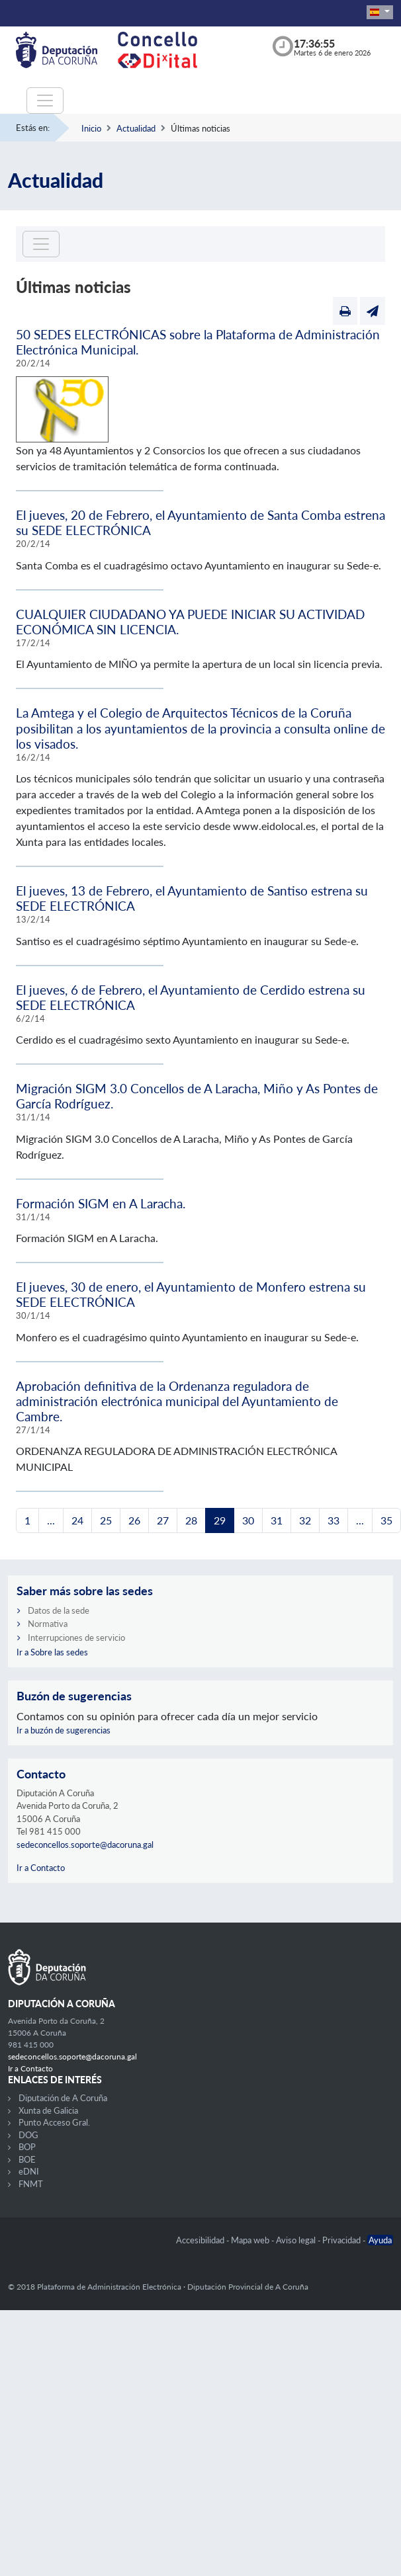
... (51, 1520)
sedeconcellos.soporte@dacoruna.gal (85, 1844)
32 (305, 1520)
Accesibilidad (201, 2240)
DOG (28, 2135)
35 (386, 1520)
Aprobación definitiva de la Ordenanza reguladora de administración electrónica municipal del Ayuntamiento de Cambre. (177, 1401)
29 (220, 1520)
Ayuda (380, 2240)
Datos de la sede (58, 1610)
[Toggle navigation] (45, 100)
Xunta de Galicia (48, 2110)
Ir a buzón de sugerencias (64, 1730)
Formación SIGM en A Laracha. (100, 1203)
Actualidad (136, 128)
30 (248, 1520)
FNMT (31, 2184)
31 (277, 1520)
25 (106, 1520)
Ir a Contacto (41, 1867)
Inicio (91, 128)
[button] (380, 12)
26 (134, 1520)
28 (191, 1520)
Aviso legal (297, 2240)
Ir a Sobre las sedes (52, 1652)
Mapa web (251, 2240)
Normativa (47, 1623)
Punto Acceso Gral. (54, 2122)
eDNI (29, 2171)
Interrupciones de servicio (76, 1637)
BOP (27, 2146)
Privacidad (342, 2240)
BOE (27, 2159)
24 (77, 1520)
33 (333, 1520)
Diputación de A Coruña (63, 2098)
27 (163, 1520)
